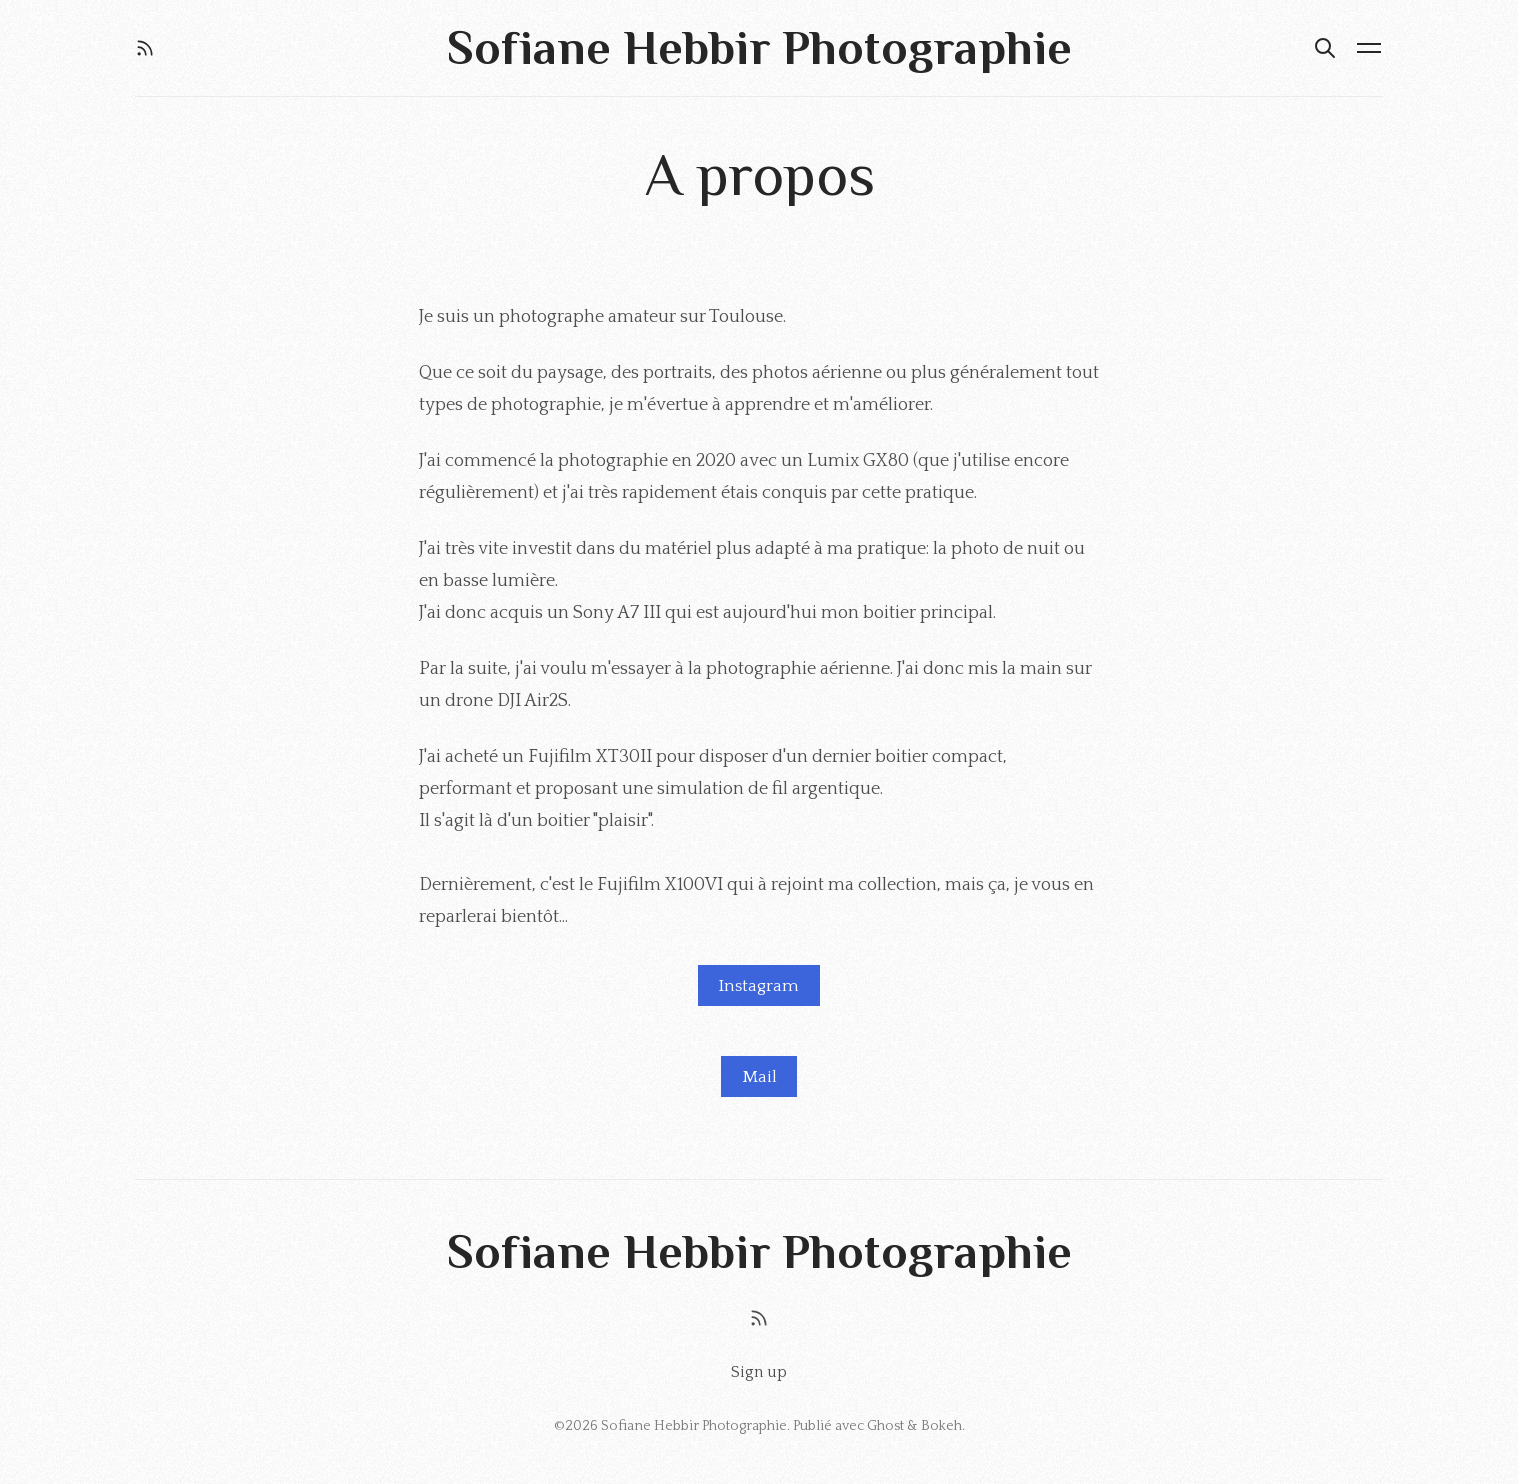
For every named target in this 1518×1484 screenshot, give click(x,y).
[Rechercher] (1325, 48)
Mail (759, 1076)
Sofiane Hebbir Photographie (694, 1426)
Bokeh (941, 1426)
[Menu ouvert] (1369, 48)
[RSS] (145, 48)
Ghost (885, 1426)
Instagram (759, 985)
